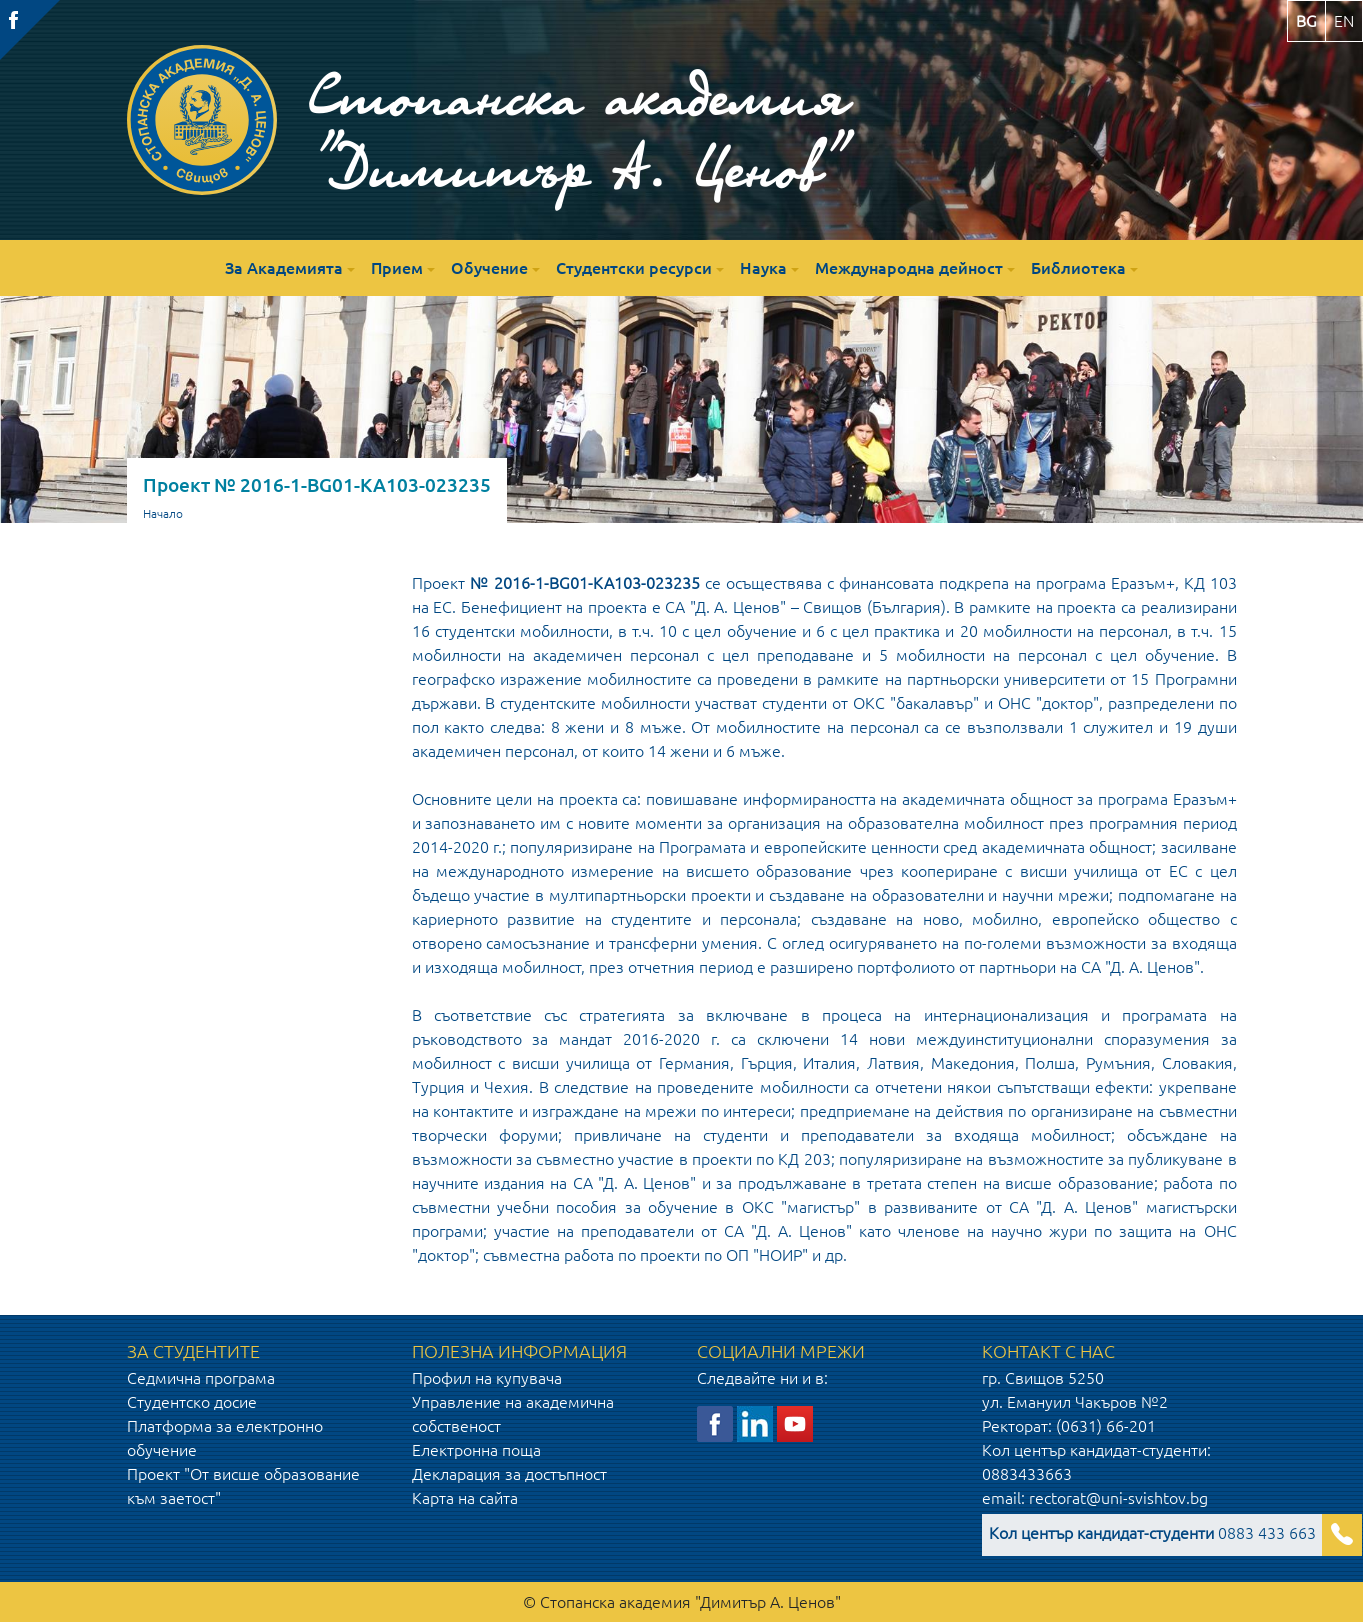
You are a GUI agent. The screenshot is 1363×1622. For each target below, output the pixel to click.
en (1344, 21)
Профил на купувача (487, 1378)
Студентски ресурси (634, 268)
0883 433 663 (1152, 1533)
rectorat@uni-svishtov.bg (1118, 1498)
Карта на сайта (465, 1498)
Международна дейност (909, 268)
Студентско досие (192, 1402)
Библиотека (1078, 268)
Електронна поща (476, 1450)
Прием (397, 268)
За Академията (284, 268)
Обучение (489, 268)
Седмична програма (201, 1378)
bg (1306, 21)
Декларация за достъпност (509, 1474)
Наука (763, 268)
